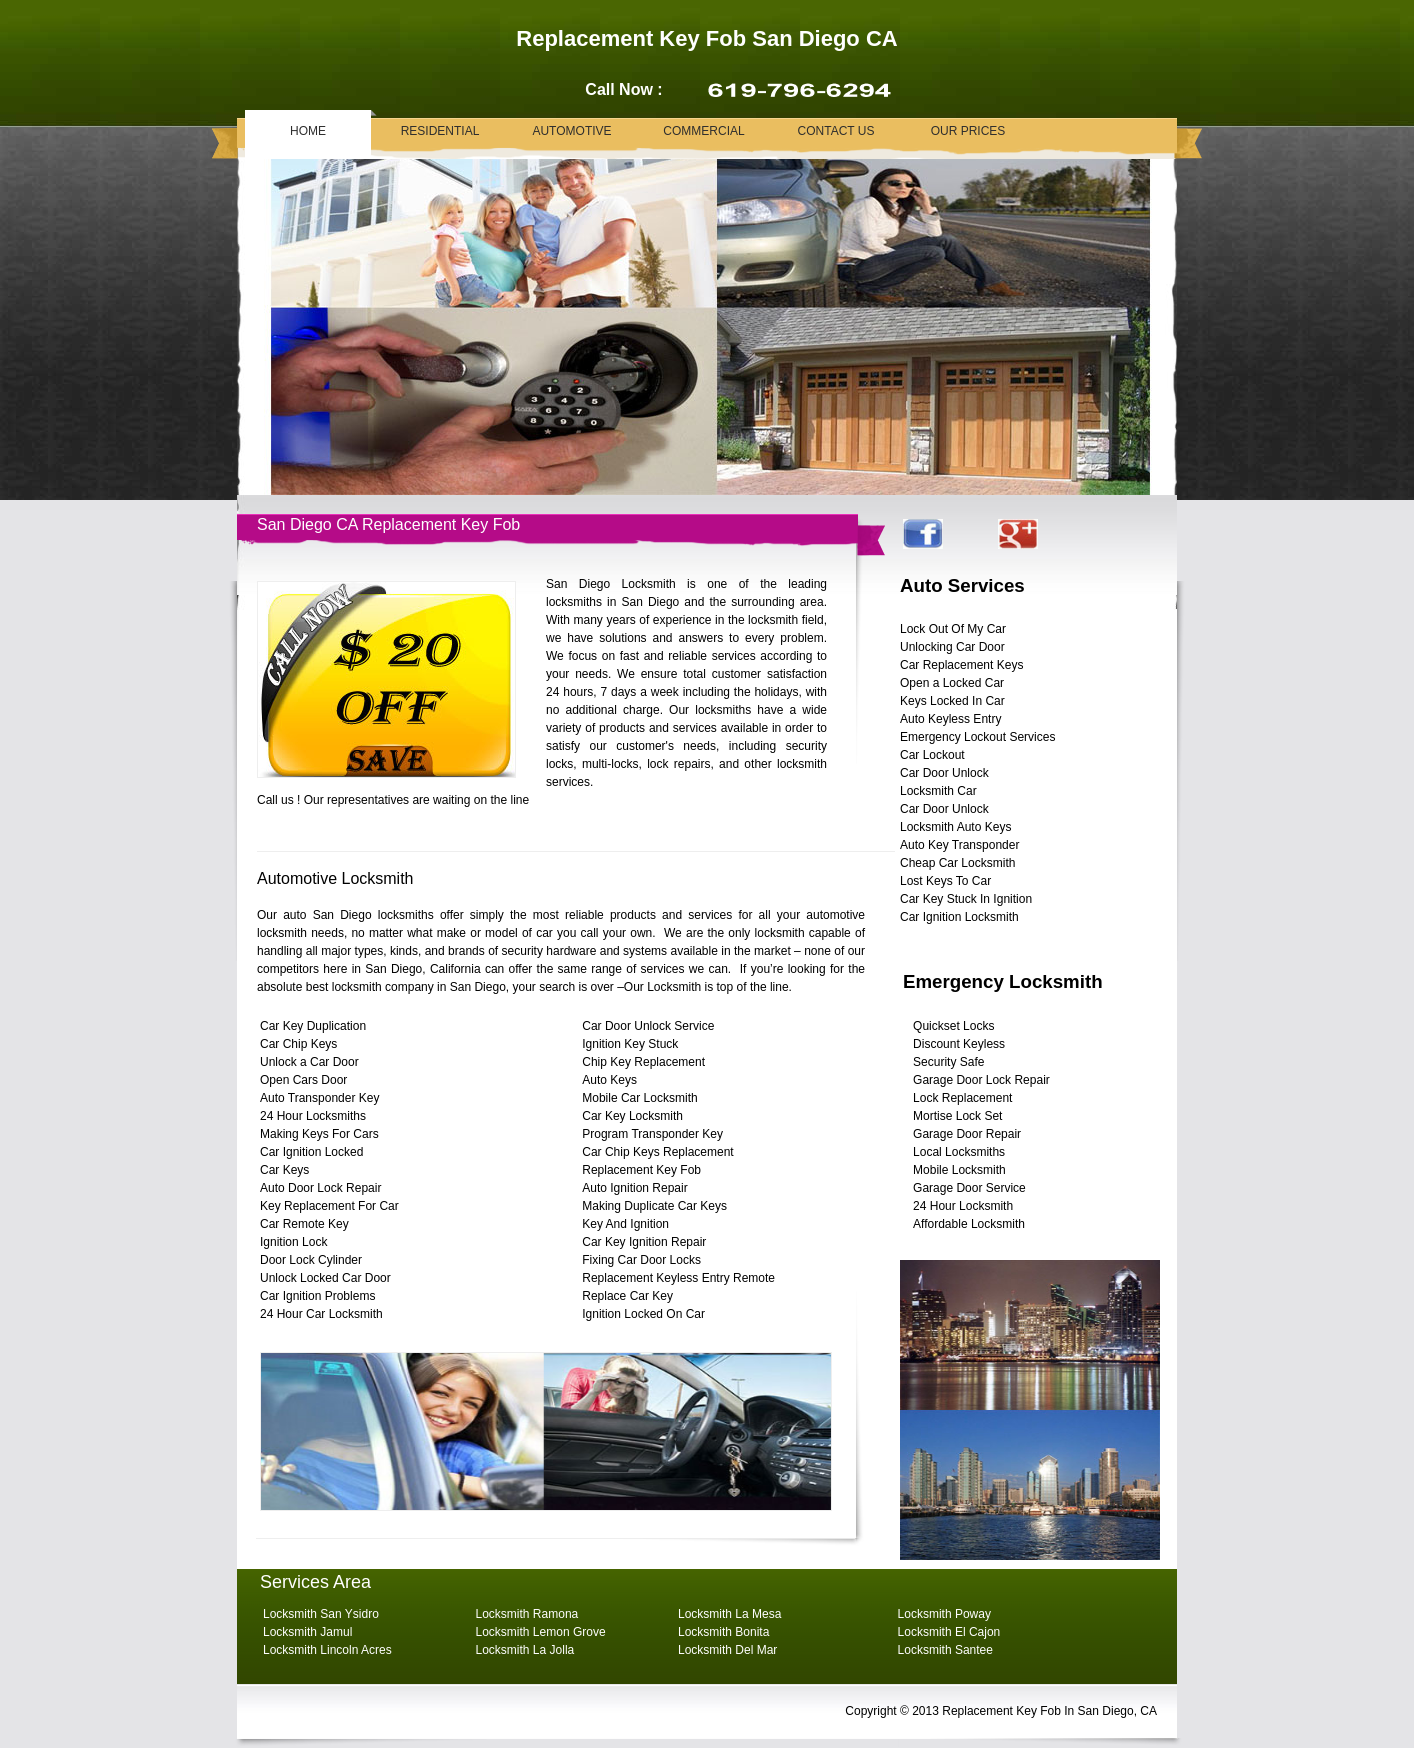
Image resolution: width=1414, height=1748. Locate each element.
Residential (440, 131)
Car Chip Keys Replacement (657, 1152)
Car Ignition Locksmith (959, 917)
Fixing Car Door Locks (641, 1260)
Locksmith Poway (944, 1614)
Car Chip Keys (298, 1044)
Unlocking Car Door (952, 647)
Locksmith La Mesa (729, 1614)
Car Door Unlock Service (648, 1026)
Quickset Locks (953, 1026)
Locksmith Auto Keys (955, 827)
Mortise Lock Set (957, 1116)
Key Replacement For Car (329, 1206)
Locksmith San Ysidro (321, 1614)
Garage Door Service (969, 1188)
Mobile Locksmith (959, 1170)
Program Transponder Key (652, 1134)
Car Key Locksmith (632, 1116)
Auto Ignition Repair (634, 1188)
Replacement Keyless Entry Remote (678, 1278)
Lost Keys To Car (945, 881)
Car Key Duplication (313, 1026)
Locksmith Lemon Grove (541, 1632)
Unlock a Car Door (309, 1062)
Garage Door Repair (967, 1134)
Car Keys (284, 1170)
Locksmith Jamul (307, 1632)
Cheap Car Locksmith (957, 863)
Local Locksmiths (959, 1152)
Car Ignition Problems (317, 1296)
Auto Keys (609, 1080)
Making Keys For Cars (319, 1134)
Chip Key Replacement (643, 1062)
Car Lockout (932, 755)
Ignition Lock (293, 1242)
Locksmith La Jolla (525, 1650)
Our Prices (968, 131)
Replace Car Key (627, 1296)
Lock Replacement (962, 1098)
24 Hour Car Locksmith (321, 1314)
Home (308, 131)
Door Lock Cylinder (311, 1260)
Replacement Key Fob (641, 1170)
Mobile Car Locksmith (639, 1098)
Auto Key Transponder (959, 845)
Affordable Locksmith (969, 1224)
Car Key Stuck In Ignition (966, 899)
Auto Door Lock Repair (320, 1188)
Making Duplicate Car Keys (654, 1206)
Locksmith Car (938, 791)
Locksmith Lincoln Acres (327, 1650)
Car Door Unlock (944, 773)
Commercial (703, 131)
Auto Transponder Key (319, 1098)
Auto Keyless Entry (950, 719)
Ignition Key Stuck (630, 1044)
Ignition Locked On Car (643, 1314)
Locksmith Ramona (527, 1614)
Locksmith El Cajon (949, 1632)
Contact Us (836, 131)
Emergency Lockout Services (977, 737)
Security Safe (948, 1062)
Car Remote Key (304, 1224)
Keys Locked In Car (952, 701)
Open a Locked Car (952, 683)
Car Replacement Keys (961, 665)
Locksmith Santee (945, 1650)
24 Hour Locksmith (963, 1206)
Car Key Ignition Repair (644, 1242)
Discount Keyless (959, 1044)
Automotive (571, 131)
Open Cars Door (303, 1080)
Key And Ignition (625, 1224)
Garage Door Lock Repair (981, 1080)
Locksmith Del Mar (727, 1650)
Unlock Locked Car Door (325, 1278)
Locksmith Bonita (723, 1632)
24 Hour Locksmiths (313, 1116)
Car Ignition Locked (311, 1152)
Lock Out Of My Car (953, 629)
